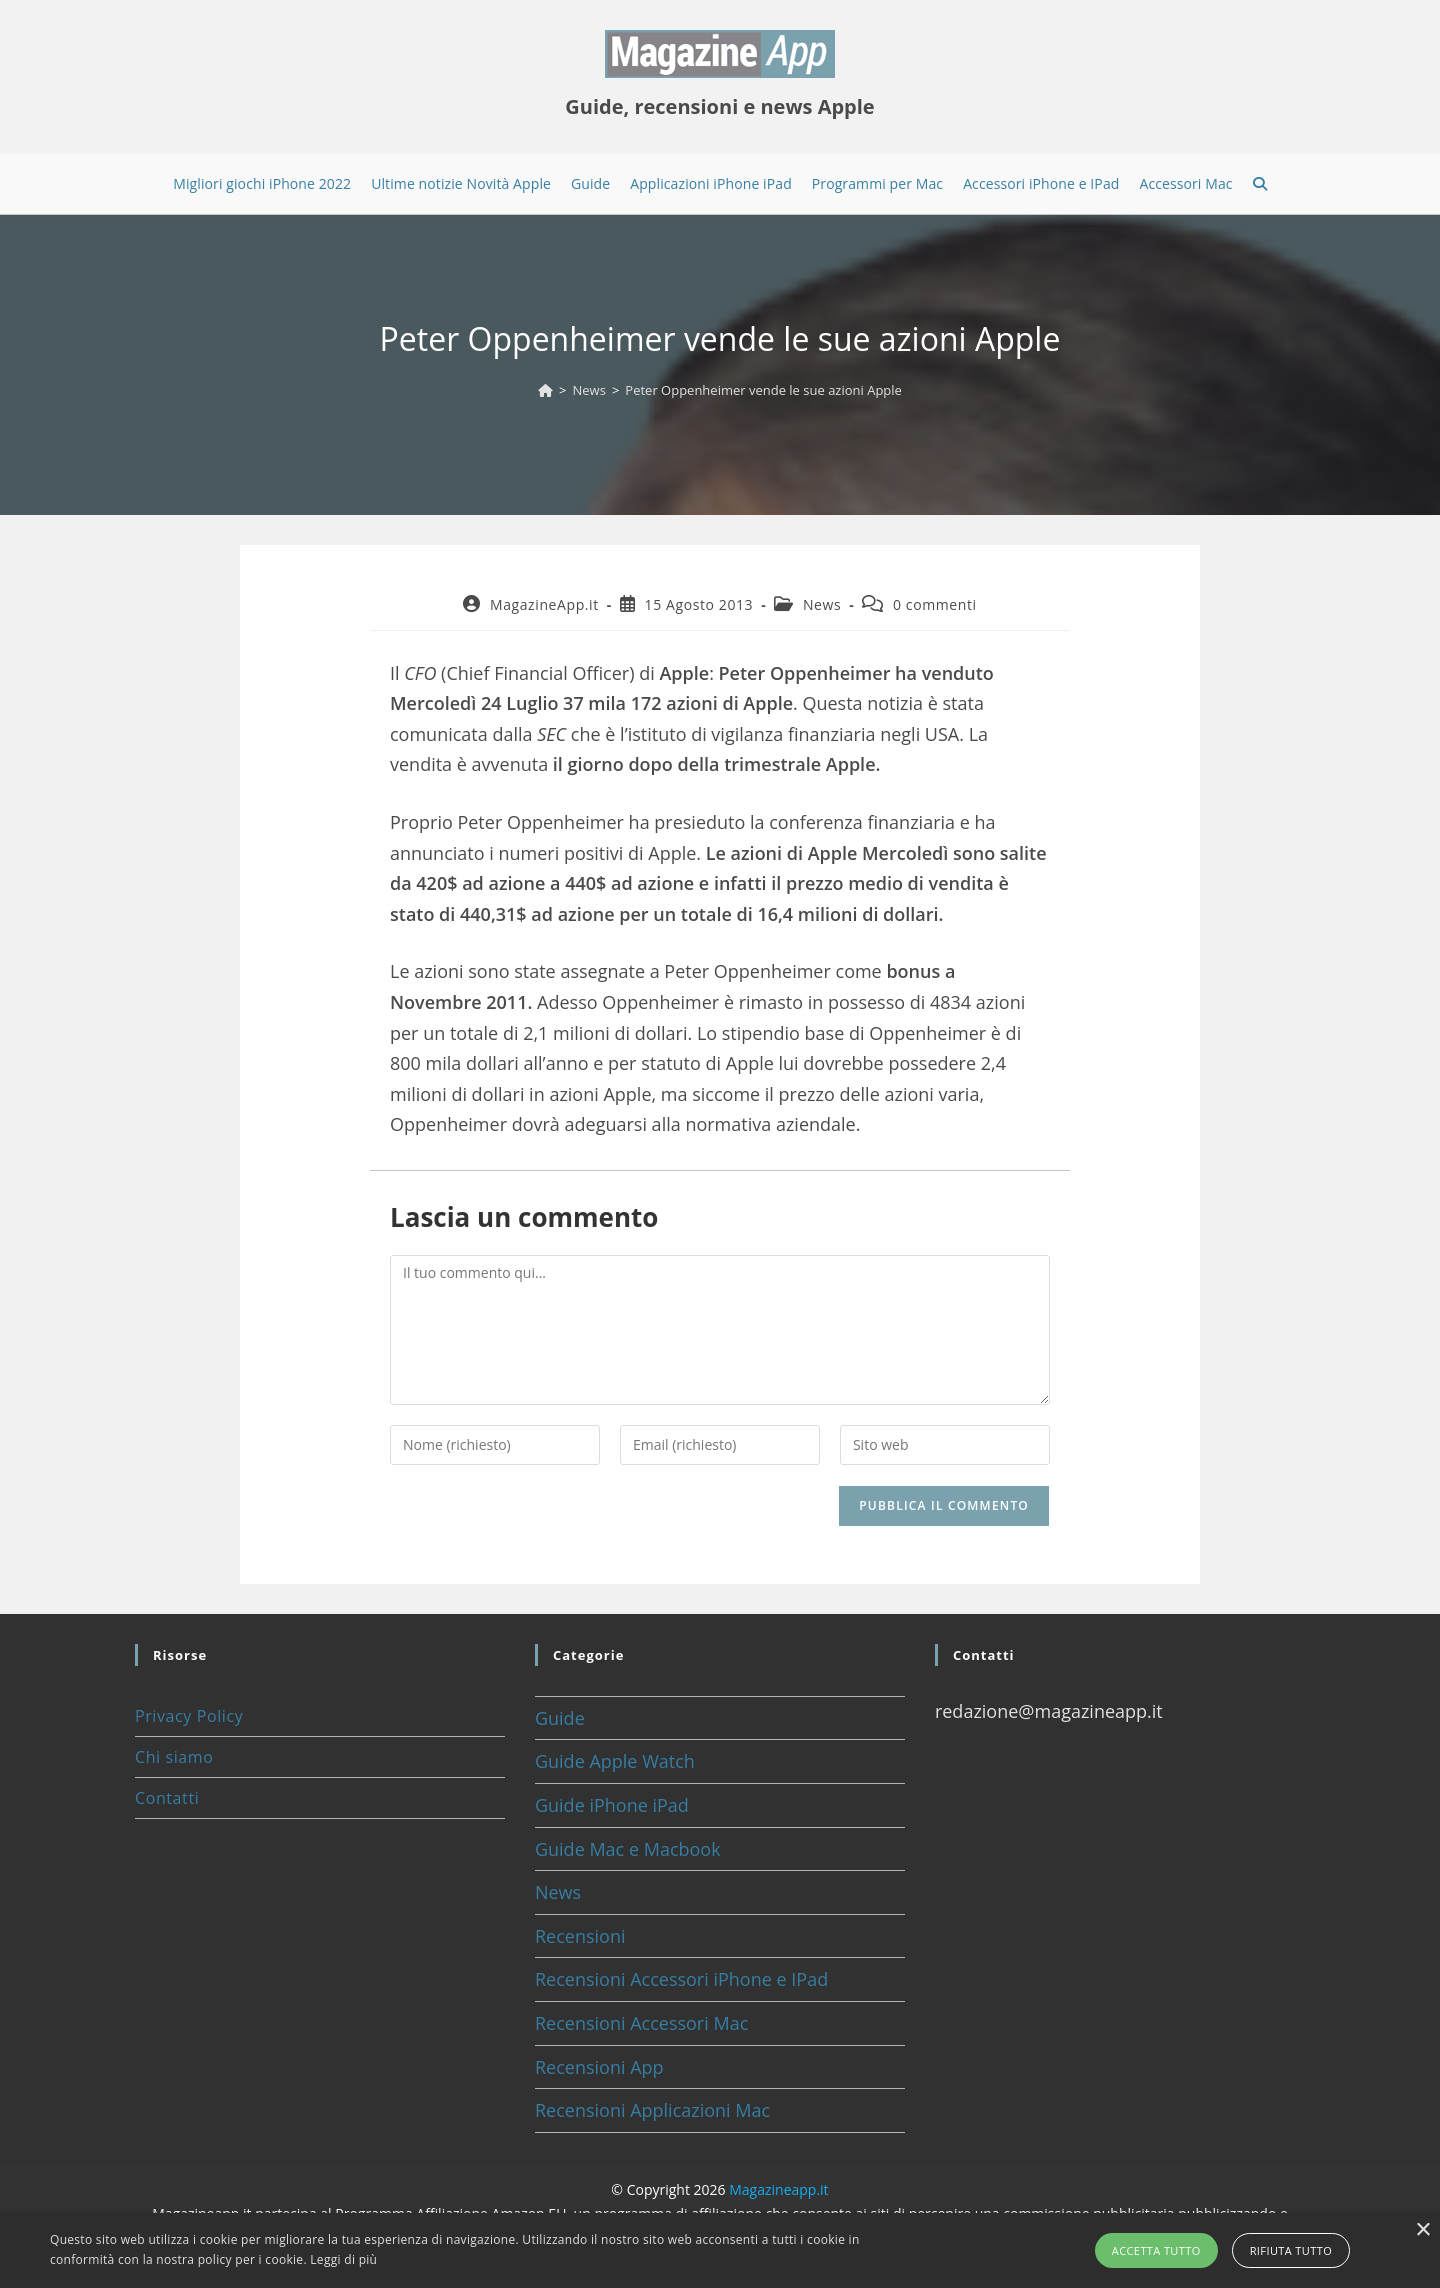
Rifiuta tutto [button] (1291, 2250)
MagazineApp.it (544, 604)
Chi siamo (174, 1757)
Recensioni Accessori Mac (641, 2023)
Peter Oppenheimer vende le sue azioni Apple (763, 390)
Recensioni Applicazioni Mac (652, 2110)
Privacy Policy (189, 1716)
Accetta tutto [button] (1156, 2250)
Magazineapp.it (778, 2189)
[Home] (545, 390)
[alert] (720, 2250)
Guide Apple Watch (615, 1761)
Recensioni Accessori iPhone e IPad (681, 1979)
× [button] (1422, 2230)
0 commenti (935, 604)
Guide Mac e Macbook (628, 1849)
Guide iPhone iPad (612, 1805)
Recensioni (580, 1936)
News (822, 604)
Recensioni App (599, 2067)
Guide (560, 1718)
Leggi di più (343, 2259)
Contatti (167, 1798)
